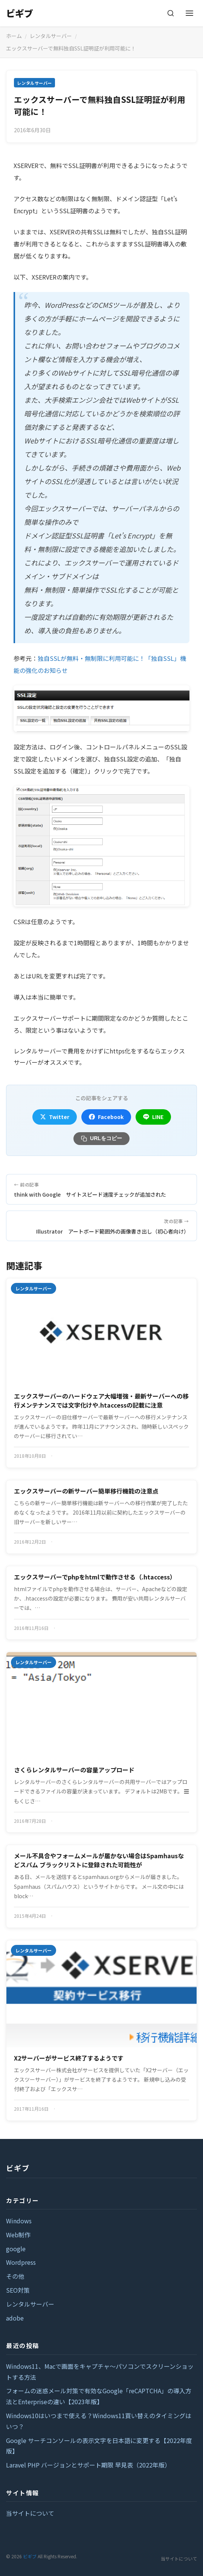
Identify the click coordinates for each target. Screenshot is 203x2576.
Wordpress (21, 2262)
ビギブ (19, 13)
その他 (15, 2276)
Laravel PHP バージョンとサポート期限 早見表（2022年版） (88, 2464)
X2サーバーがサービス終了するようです (69, 2057)
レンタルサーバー (51, 36)
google (16, 2248)
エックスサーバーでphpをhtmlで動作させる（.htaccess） (95, 1576)
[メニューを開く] (189, 13)
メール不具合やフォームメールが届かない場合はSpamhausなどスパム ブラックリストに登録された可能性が (99, 1860)
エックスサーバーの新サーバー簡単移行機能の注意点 (86, 1490)
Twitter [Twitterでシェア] (54, 1117)
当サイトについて (30, 2513)
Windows (19, 2220)
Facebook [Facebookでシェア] (106, 1117)
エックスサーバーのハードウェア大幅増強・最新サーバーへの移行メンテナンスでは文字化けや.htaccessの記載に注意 (101, 1400)
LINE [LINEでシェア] (153, 1117)
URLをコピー (101, 1138)
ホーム (14, 36)
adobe (15, 2317)
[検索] (170, 13)
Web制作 (18, 2234)
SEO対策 (18, 2290)
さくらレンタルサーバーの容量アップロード (74, 1769)
